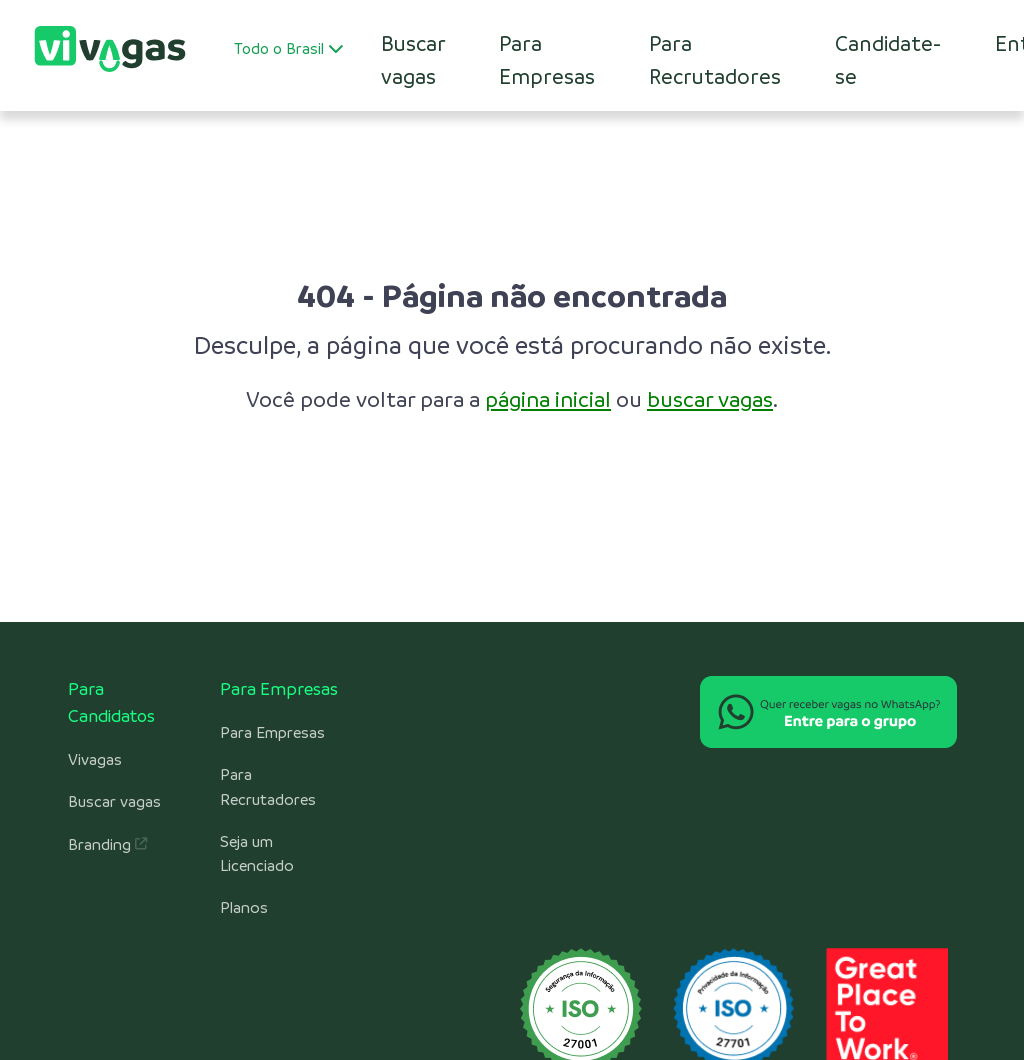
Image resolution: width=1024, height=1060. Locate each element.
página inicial (548, 399)
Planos (244, 908)
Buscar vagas (114, 802)
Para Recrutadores (715, 59)
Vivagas (95, 760)
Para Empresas (547, 59)
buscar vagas (710, 399)
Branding (107, 845)
